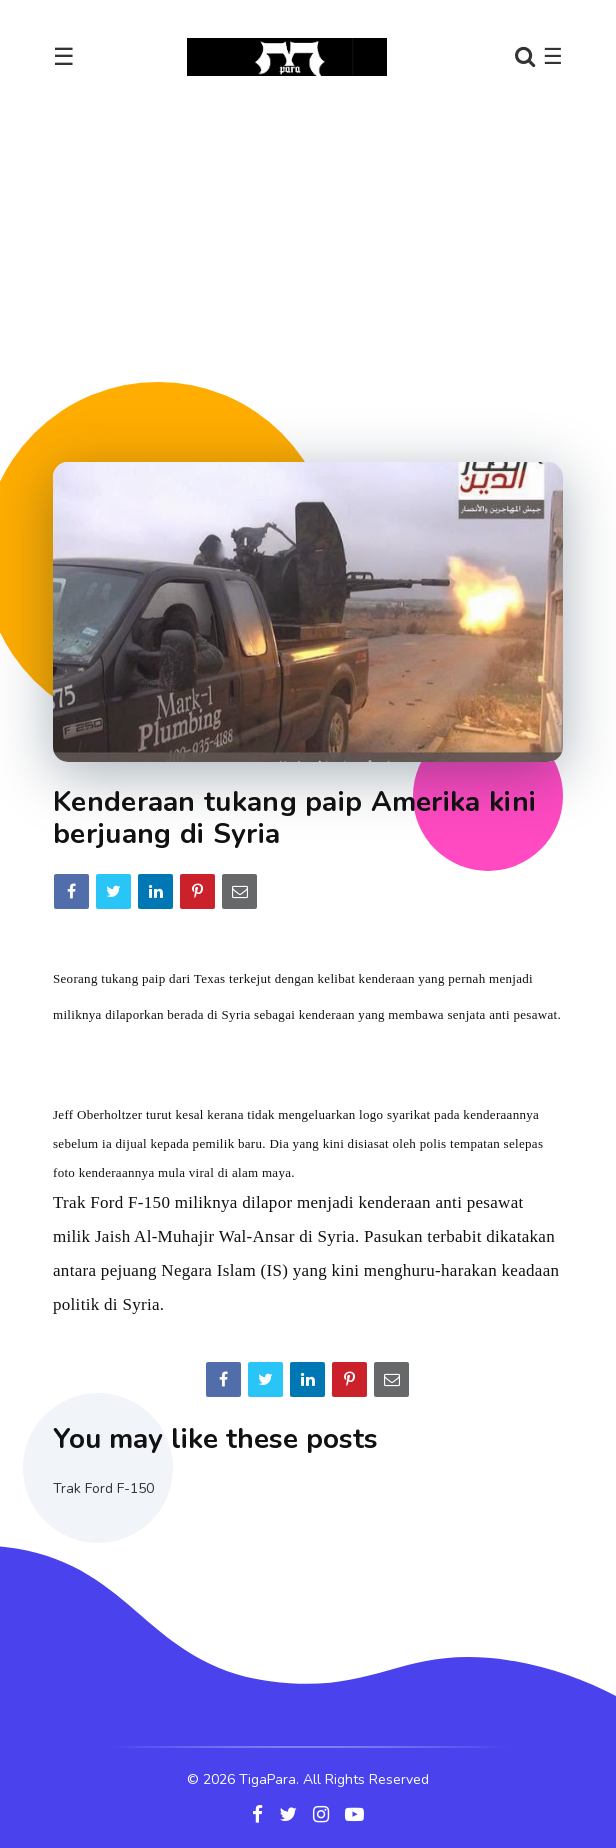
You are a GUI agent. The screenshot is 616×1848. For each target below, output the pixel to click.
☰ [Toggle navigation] (64, 57)
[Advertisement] (334, 269)
